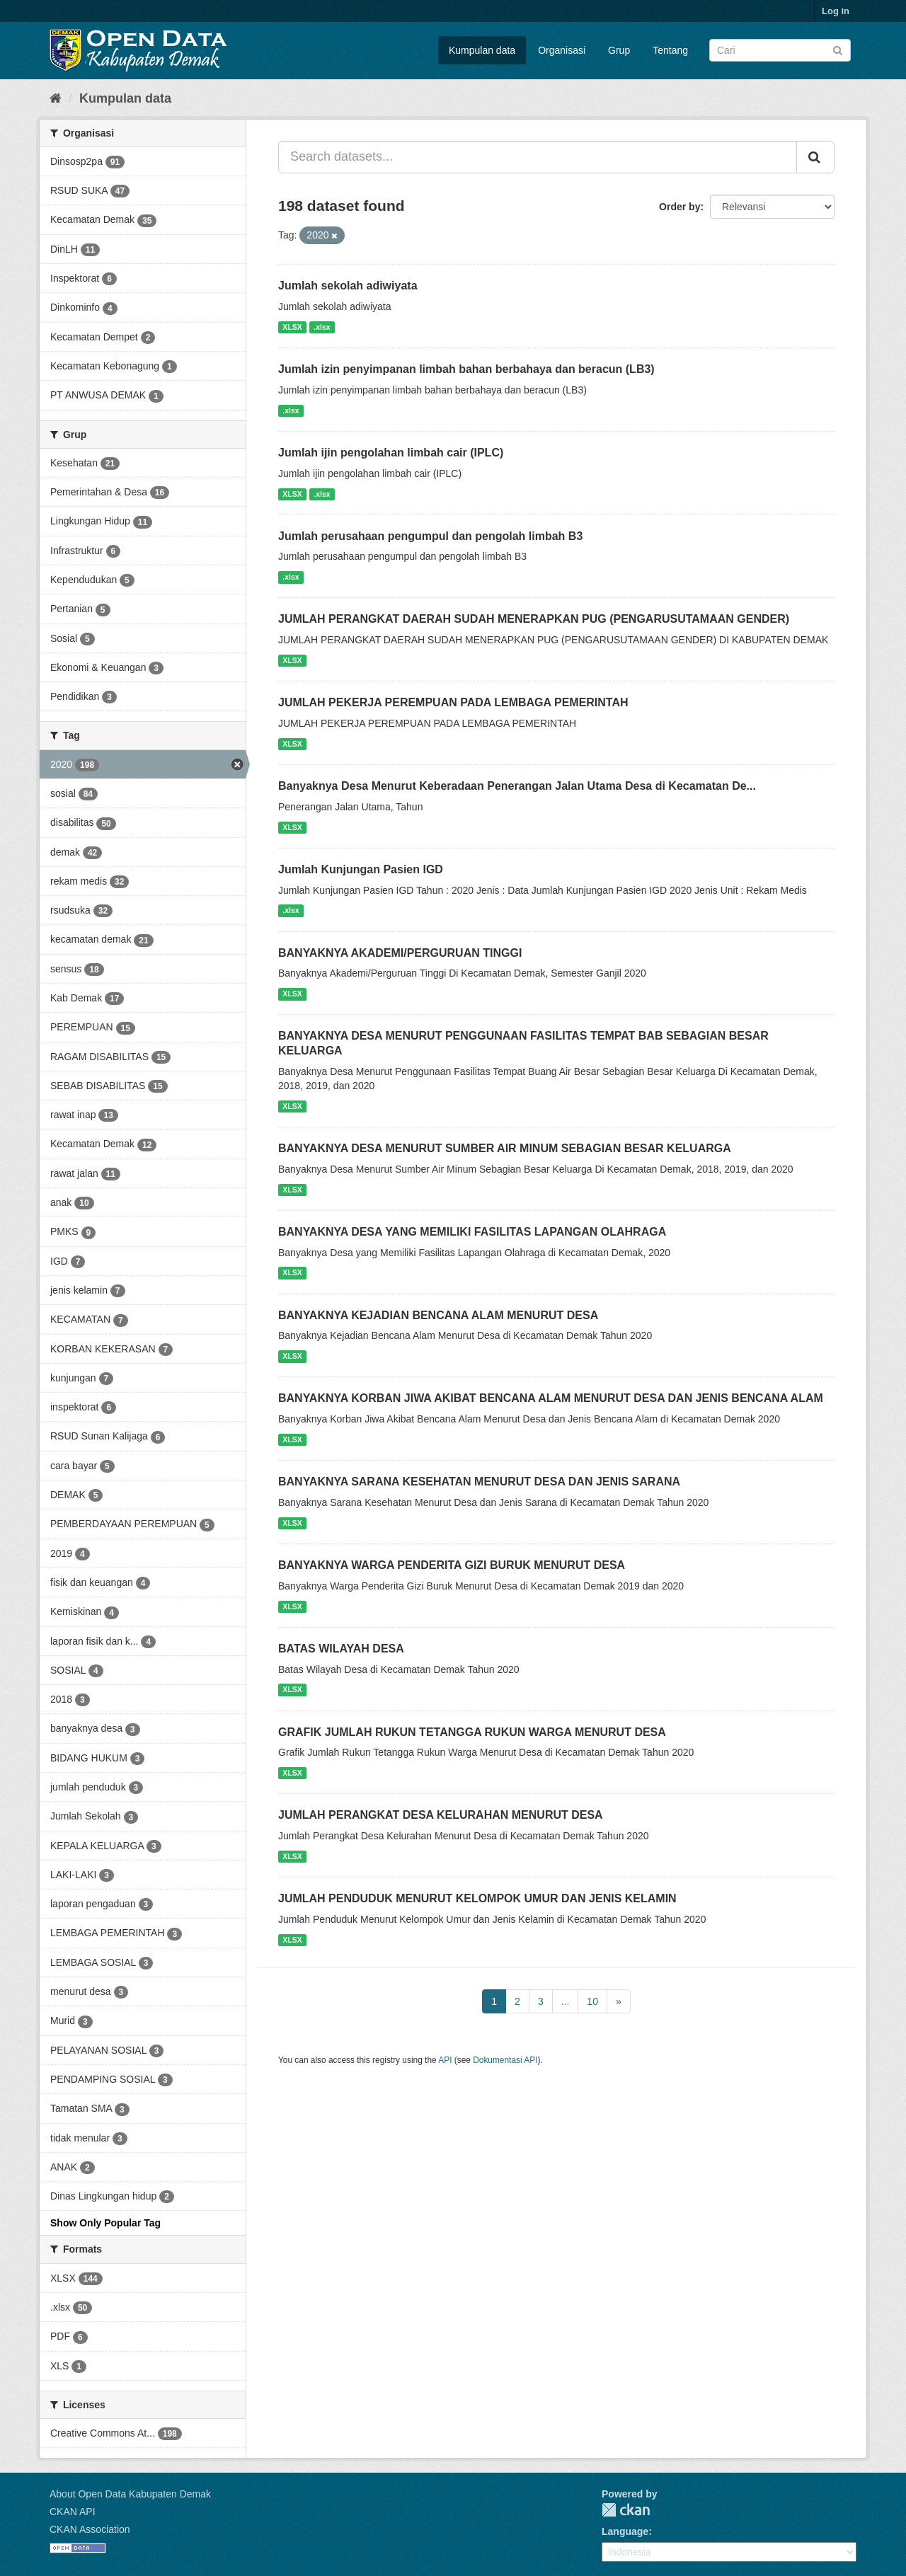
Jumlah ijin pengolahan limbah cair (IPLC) (390, 453)
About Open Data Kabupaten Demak (130, 2494)
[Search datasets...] (537, 157)
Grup (619, 50)
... (565, 2001)
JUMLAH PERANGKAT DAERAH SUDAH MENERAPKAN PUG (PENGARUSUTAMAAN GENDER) (533, 619)
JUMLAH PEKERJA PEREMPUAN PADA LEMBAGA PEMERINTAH (453, 702)
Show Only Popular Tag (105, 2223)
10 (592, 2001)
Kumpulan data (482, 50)
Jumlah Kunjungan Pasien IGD (360, 869)
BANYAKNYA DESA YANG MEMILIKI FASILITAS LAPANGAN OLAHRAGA (472, 1232)
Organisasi (561, 50)
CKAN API (73, 2511)
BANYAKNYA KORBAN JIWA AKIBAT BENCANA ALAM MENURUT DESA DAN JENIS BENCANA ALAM (550, 1398)
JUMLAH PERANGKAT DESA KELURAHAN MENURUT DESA (440, 1815)
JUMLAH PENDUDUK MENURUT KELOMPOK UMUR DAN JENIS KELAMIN (477, 1898)
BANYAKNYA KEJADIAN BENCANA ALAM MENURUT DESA (438, 1315)
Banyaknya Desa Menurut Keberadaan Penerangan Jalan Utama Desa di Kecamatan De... (517, 786)
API (445, 2060)
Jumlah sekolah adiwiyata (348, 286)
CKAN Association (90, 2529)
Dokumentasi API (505, 2060)
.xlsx (322, 327)
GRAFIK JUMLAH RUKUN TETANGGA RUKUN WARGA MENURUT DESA (472, 1732)
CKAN (626, 2509)
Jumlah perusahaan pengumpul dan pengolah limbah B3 (430, 536)
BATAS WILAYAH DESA (341, 1649)
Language (625, 2531)
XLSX (292, 327)
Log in (835, 11)
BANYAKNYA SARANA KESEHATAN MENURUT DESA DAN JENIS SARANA (479, 1482)
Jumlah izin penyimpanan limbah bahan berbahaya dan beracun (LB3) (466, 369)
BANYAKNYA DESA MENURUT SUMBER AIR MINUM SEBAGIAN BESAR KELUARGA (504, 1148)
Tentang (670, 50)
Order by (679, 206)
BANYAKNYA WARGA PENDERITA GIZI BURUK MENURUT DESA (451, 1565)
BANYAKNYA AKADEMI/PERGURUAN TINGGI (400, 953)
